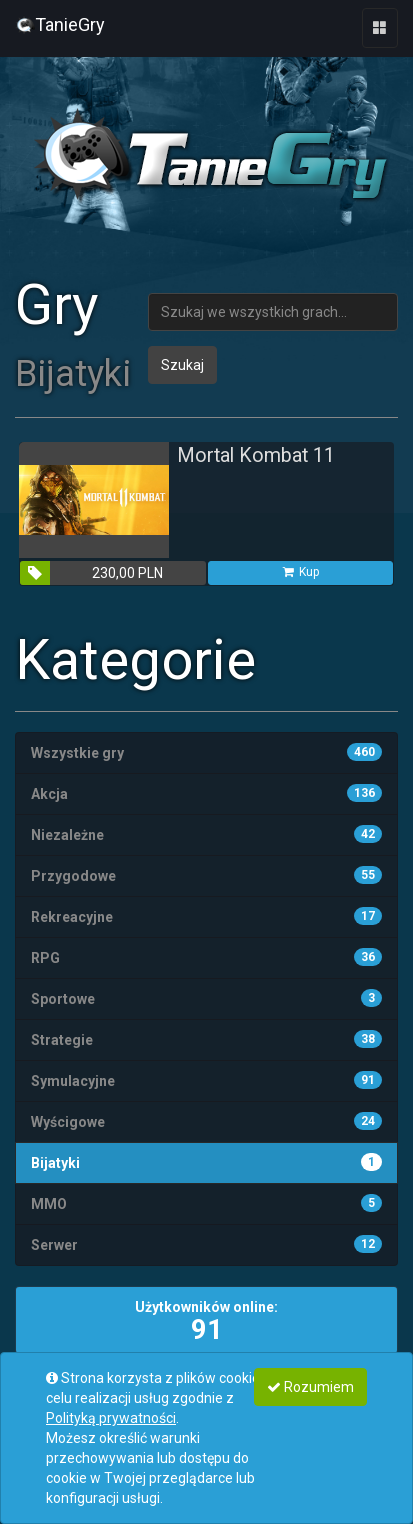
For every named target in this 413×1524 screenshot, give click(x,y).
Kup (300, 572)
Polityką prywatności (111, 1418)
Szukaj (182, 365)
